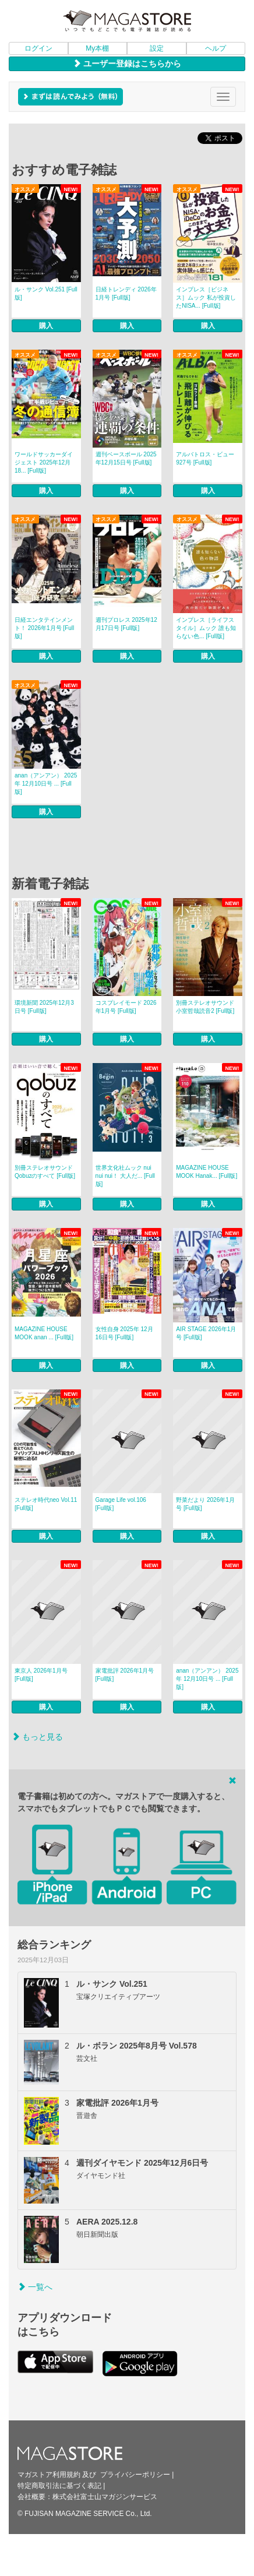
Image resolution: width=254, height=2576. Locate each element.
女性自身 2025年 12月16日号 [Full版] (124, 1333)
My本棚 (97, 48)
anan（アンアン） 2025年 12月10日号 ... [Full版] (46, 783)
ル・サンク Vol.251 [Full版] (46, 293)
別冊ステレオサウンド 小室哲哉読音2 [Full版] (205, 1007)
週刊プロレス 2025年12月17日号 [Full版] (126, 624)
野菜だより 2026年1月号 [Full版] (205, 1504)
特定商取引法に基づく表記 (59, 2486)
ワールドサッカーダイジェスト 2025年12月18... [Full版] (44, 462)
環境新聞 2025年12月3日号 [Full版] (44, 1007)
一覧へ (34, 2287)
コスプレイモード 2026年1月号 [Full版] (126, 1007)
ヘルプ (215, 48)
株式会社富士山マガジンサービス (104, 2497)
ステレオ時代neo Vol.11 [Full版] (46, 1504)
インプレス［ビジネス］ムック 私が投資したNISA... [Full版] (206, 297)
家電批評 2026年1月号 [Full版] (125, 1674)
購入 (46, 326)
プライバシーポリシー (135, 2475)
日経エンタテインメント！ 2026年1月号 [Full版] (44, 628)
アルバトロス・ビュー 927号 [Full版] (205, 458)
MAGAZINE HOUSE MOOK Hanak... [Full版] (206, 1171)
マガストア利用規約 (48, 2475)
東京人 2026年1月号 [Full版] (41, 1674)
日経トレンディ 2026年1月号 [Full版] (126, 293)
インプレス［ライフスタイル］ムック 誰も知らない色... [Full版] (206, 628)
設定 (157, 48)
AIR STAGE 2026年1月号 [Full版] (206, 1333)
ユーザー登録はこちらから (127, 63)
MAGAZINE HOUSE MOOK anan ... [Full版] (44, 1333)
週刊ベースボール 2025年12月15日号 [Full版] (126, 458)
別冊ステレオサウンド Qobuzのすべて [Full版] (45, 1171)
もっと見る (37, 1736)
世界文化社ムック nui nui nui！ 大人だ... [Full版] (125, 1175)
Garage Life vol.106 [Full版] (121, 1504)
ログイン (38, 48)
